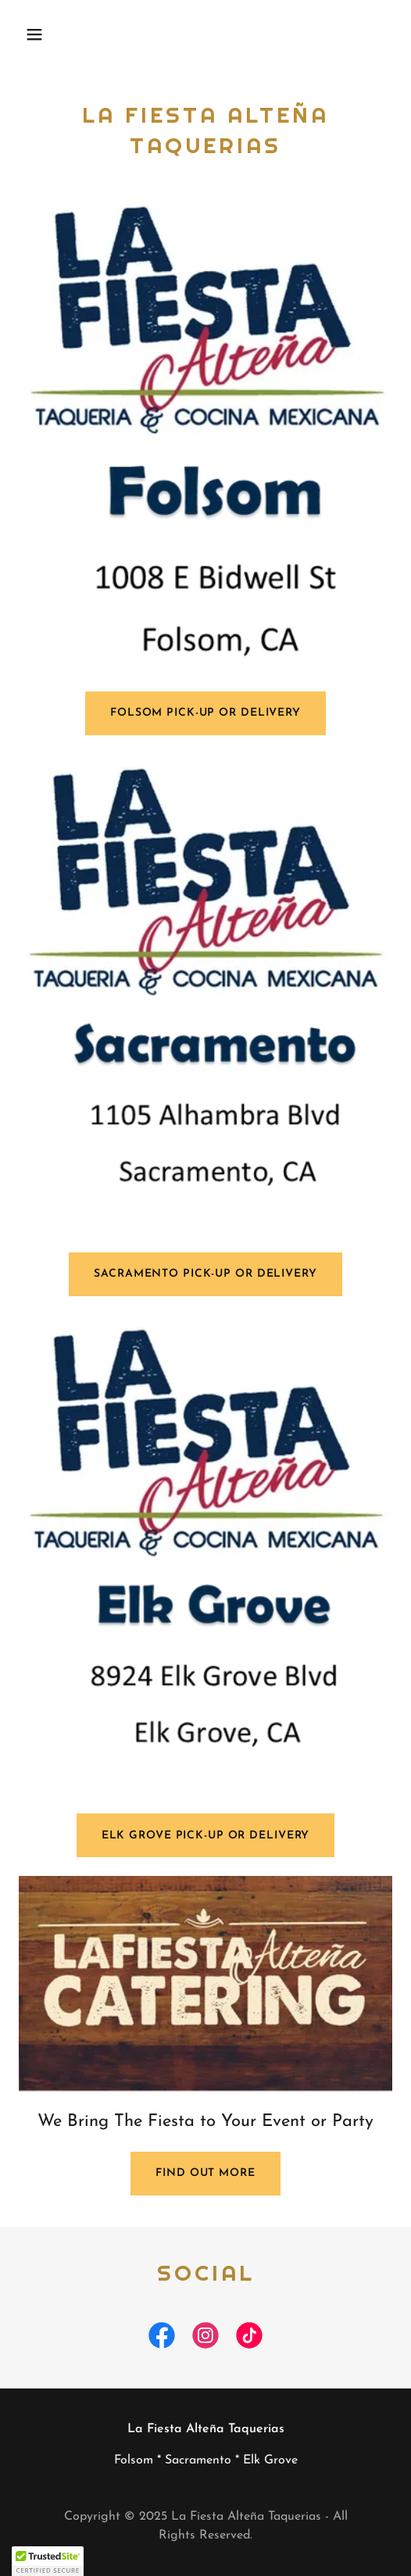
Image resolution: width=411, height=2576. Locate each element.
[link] (162, 2338)
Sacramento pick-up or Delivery (205, 1274)
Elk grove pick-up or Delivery (206, 1836)
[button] (47, 34)
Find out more (205, 2173)
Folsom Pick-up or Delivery (205, 713)
